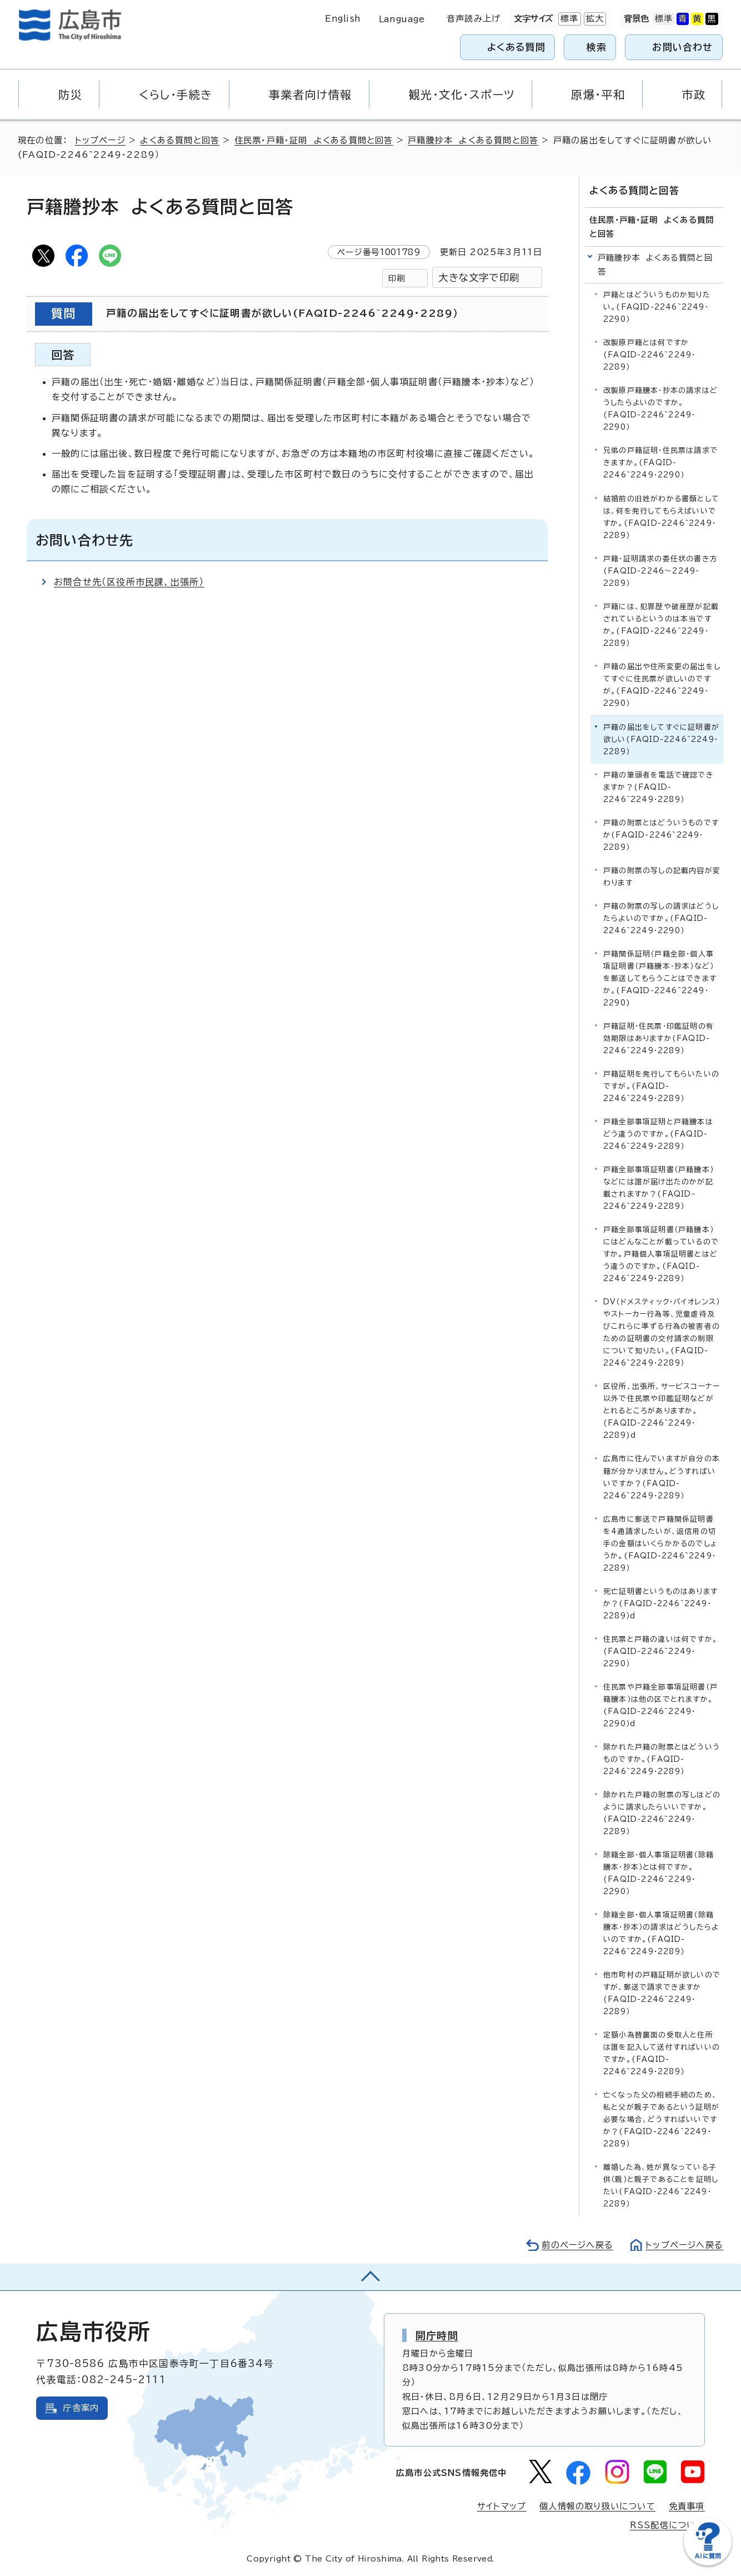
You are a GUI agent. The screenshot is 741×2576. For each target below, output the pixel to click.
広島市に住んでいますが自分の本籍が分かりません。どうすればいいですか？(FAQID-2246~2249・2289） (661, 1477)
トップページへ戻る (684, 2245)
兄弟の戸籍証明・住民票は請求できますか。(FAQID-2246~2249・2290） (660, 463)
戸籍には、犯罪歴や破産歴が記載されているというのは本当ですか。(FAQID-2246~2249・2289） (661, 625)
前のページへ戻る (577, 2245)
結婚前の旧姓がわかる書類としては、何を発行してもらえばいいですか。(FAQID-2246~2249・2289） (661, 517)
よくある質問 (516, 47)
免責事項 (687, 2506)
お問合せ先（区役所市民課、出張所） (129, 581)
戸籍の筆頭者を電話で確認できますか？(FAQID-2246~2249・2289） (658, 787)
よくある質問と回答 (179, 140)
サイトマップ (501, 2506)
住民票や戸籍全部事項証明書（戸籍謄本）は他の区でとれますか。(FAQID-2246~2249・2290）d (660, 1705)
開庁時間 (436, 2335)
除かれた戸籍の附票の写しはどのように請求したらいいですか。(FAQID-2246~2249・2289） (661, 1813)
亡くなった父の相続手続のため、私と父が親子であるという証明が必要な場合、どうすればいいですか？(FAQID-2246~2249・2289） (661, 2119)
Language (402, 19)
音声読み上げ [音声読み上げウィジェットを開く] (473, 18)
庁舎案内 (81, 2408)
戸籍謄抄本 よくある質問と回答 (473, 140)
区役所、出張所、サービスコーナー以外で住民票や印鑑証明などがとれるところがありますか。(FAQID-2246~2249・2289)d (661, 1411)
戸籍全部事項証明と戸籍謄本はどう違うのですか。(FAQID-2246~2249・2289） (658, 1134)
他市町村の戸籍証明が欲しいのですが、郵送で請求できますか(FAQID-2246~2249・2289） (661, 1993)
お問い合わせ (682, 47)
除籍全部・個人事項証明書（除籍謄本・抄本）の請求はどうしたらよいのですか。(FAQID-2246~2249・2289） (661, 1933)
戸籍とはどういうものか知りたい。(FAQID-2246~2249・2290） (656, 307)
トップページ (100, 140)
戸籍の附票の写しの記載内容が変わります (661, 876)
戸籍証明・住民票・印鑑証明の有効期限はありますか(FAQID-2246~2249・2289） (658, 1038)
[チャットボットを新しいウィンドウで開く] (707, 2563)
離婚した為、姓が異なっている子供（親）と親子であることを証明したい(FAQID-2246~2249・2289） (660, 2186)
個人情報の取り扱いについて (597, 2506)
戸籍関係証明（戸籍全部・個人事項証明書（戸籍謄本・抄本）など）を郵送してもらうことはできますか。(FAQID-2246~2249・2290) (660, 978)
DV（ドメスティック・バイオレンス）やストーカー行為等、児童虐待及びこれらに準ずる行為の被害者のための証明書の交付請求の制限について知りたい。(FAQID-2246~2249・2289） (661, 1332)
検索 (597, 47)
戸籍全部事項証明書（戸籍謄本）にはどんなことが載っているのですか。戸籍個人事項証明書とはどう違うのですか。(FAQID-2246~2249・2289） (661, 1254)
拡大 (594, 19)
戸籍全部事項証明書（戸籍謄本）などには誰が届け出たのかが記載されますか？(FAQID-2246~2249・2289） (658, 1188)
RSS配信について (667, 2525)
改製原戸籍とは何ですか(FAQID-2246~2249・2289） (649, 355)
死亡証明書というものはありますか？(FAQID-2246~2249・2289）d (660, 1604)
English (343, 18)
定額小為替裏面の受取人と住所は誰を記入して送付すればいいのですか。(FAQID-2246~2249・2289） (661, 2053)
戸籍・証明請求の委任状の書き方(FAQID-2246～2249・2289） (660, 571)
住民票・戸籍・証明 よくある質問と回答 (313, 140)
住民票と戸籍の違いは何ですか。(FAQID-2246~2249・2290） (660, 1651)
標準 (568, 19)
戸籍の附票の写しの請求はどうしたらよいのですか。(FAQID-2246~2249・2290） (661, 918)
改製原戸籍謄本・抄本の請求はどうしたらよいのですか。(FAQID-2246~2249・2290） (660, 409)
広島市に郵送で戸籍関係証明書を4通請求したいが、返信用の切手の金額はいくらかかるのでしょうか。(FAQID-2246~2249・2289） (660, 1544)
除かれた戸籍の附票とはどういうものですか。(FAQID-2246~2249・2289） (661, 1759)
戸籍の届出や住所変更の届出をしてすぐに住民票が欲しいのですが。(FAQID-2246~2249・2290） (661, 685)
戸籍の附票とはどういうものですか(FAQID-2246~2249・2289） (661, 835)
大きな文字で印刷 (478, 277)
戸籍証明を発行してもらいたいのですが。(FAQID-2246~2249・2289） (661, 1086)
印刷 (396, 278)
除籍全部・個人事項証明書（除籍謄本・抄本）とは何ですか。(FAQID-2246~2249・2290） (658, 1873)
